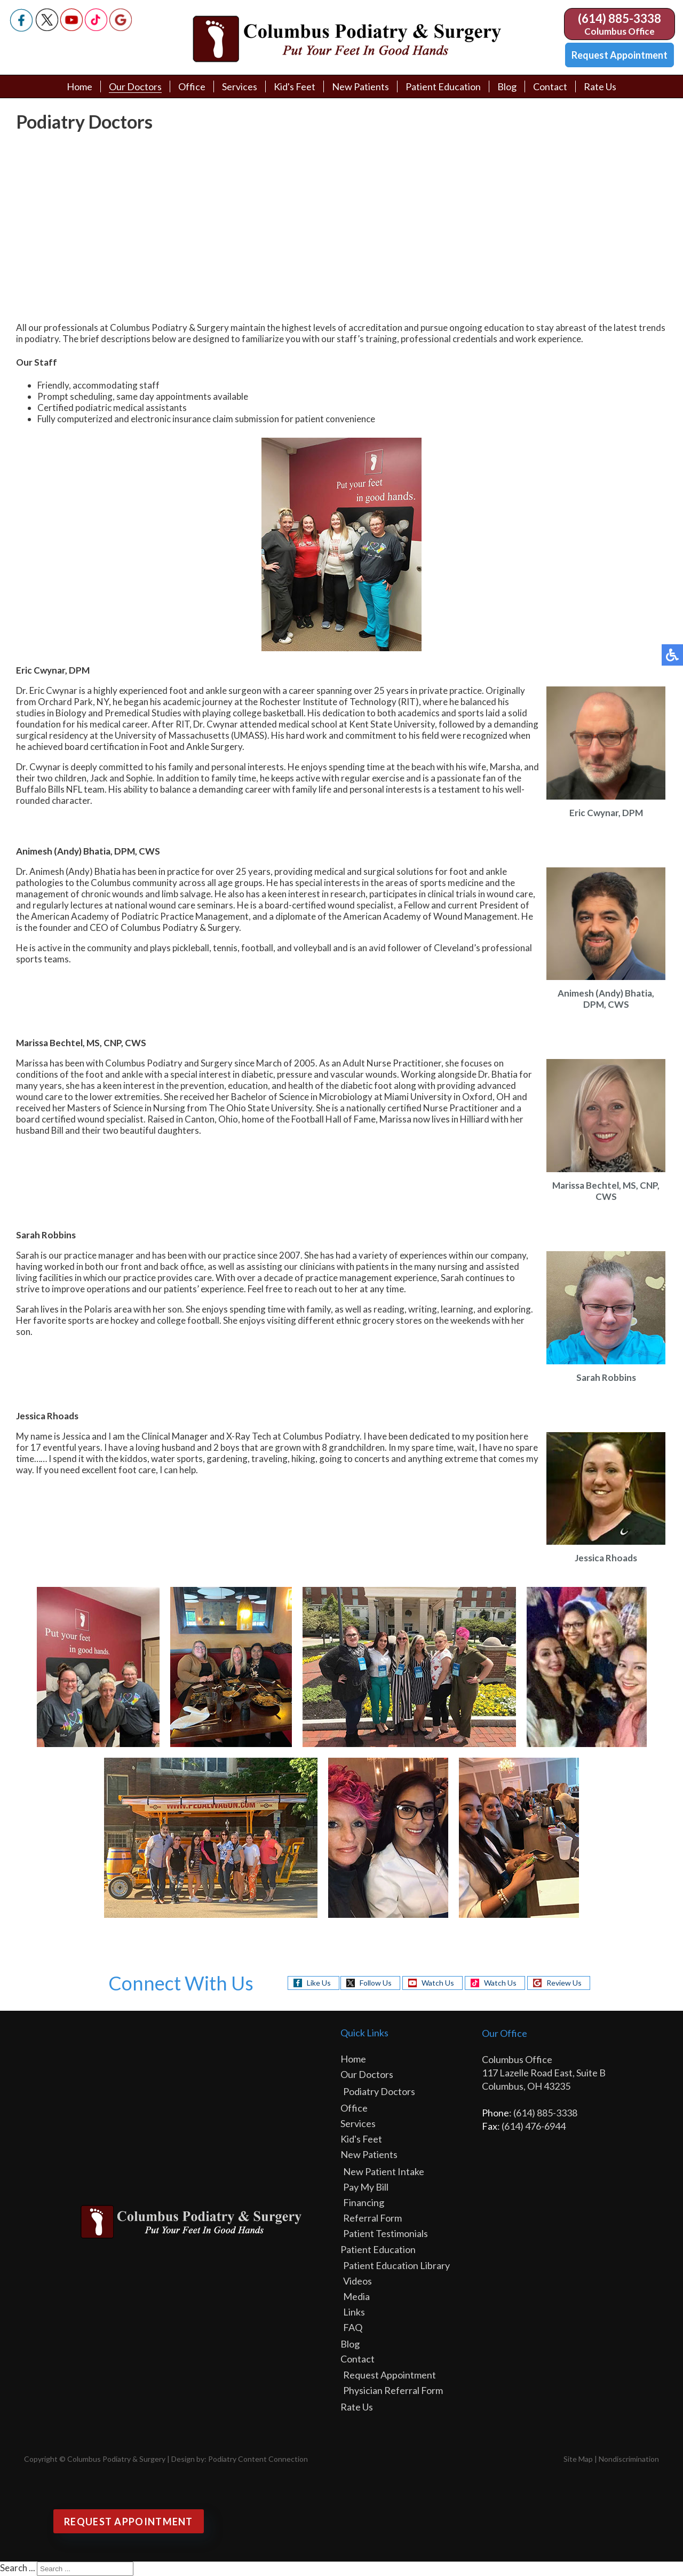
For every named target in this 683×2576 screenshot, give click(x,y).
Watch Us (438, 1982)
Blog (507, 86)
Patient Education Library (396, 2265)
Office (191, 86)
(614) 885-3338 (619, 18)
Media (356, 2296)
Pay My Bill (365, 2187)
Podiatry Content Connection (258, 2458)
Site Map (578, 2458)
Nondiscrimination (629, 2458)
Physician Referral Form (393, 2390)
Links (354, 2312)
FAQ (352, 2327)
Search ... (17, 2567)
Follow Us (376, 1982)
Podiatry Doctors (379, 2091)
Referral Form (372, 2218)
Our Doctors (135, 86)
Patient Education (443, 86)
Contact (550, 86)
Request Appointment (619, 55)
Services (239, 86)
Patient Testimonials (385, 2233)
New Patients (360, 86)
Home (79, 86)
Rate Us (600, 86)
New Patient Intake (383, 2171)
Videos (357, 2281)
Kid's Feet (294, 86)
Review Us (564, 1982)
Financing (363, 2202)
